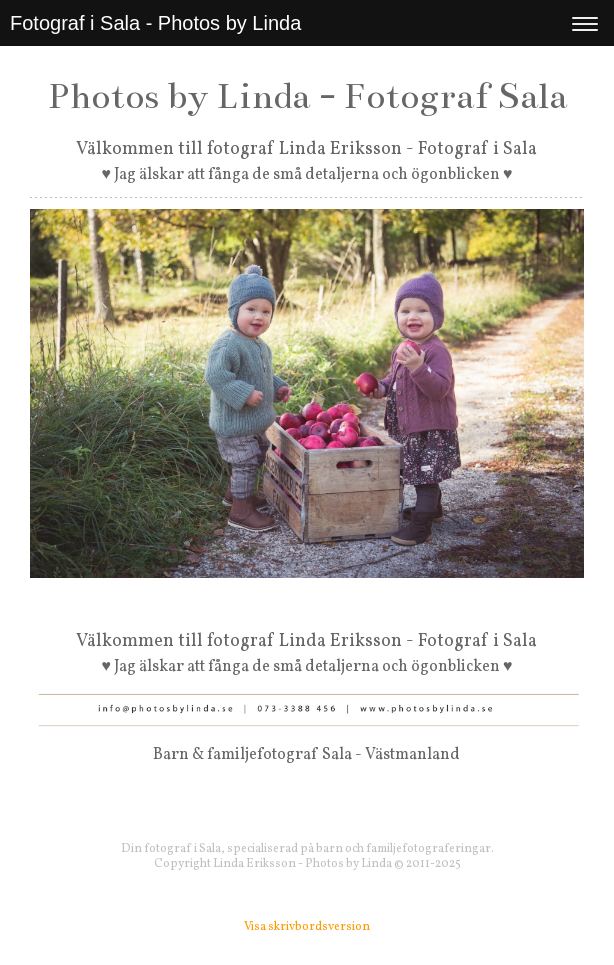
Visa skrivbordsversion (307, 927)
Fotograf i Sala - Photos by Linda (155, 23)
